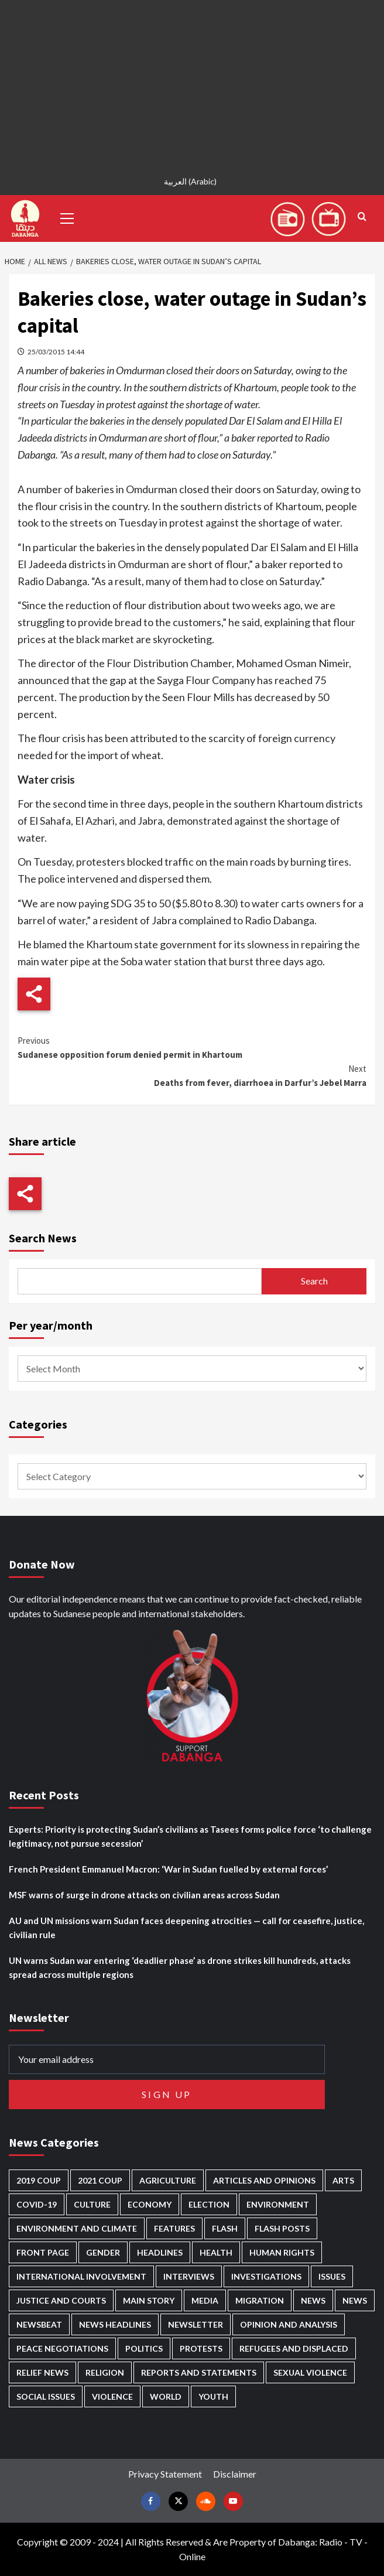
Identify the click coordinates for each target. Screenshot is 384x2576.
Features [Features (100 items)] (174, 2228)
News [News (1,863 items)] (354, 2300)
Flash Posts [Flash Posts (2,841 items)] (282, 2228)
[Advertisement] (192, 82)
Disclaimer (234, 2473)
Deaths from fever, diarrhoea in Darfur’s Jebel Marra (192, 1075)
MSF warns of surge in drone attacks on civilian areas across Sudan (144, 1895)
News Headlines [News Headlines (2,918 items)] (115, 2324)
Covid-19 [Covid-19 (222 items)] (36, 2204)
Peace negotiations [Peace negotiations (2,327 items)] (62, 2348)
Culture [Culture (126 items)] (92, 2204)
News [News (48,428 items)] (313, 2300)
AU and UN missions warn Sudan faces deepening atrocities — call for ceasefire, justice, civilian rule (186, 1927)
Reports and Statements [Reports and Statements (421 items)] (198, 2372)
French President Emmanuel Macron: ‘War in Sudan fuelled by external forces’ (168, 1869)
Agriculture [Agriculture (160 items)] (167, 2180)
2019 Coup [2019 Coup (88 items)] (38, 2180)
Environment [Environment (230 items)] (277, 2204)
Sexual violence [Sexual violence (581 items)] (310, 2372)
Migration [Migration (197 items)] (259, 2300)
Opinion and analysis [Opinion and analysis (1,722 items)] (288, 2324)
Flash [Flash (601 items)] (225, 2228)
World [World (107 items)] (165, 2396)
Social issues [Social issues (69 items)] (45, 2396)
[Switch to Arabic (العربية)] (192, 181)
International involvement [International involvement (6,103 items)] (81, 2276)
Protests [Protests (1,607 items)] (201, 2348)
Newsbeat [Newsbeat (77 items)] (39, 2324)
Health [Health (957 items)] (216, 2252)
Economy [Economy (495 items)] (150, 2204)
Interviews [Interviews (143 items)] (188, 2276)
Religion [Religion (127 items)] (104, 2372)
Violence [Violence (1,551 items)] (112, 2396)
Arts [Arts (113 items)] (343, 2180)
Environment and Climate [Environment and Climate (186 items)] (76, 2228)
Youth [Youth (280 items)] (213, 2396)
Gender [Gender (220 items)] (103, 2252)
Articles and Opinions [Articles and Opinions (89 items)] (264, 2180)
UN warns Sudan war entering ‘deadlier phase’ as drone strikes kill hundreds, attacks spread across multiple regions (180, 1967)
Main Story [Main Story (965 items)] (148, 2300)
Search (314, 1280)
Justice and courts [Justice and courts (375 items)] (61, 2300)
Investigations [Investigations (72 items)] (266, 2276)
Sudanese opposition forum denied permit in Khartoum (192, 1047)
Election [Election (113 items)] (208, 2204)
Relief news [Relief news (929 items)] (42, 2372)
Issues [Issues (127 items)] (331, 2276)
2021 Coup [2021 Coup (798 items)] (100, 2180)
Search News (43, 1238)
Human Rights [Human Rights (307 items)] (281, 2252)
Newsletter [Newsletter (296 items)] (195, 2324)
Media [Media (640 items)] (204, 2300)
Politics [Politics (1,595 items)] (144, 2348)
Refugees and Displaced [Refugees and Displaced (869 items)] (293, 2348)
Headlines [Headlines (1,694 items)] (160, 2252)
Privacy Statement (165, 2473)
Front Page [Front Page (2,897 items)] (42, 2252)
